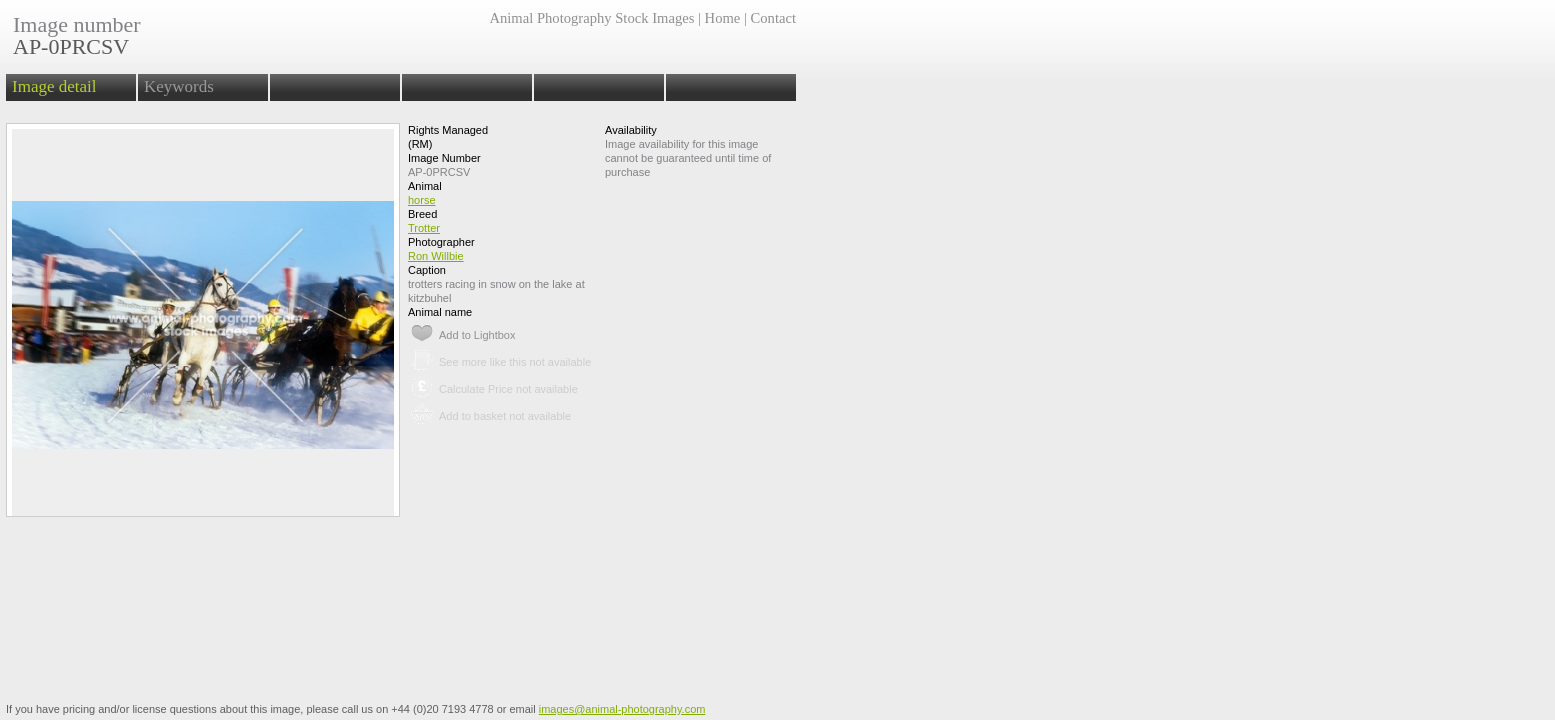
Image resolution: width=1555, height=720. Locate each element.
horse (422, 200)
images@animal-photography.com (622, 709)
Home (723, 18)
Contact (773, 18)
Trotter (424, 228)
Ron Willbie (436, 256)
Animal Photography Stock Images (591, 18)
